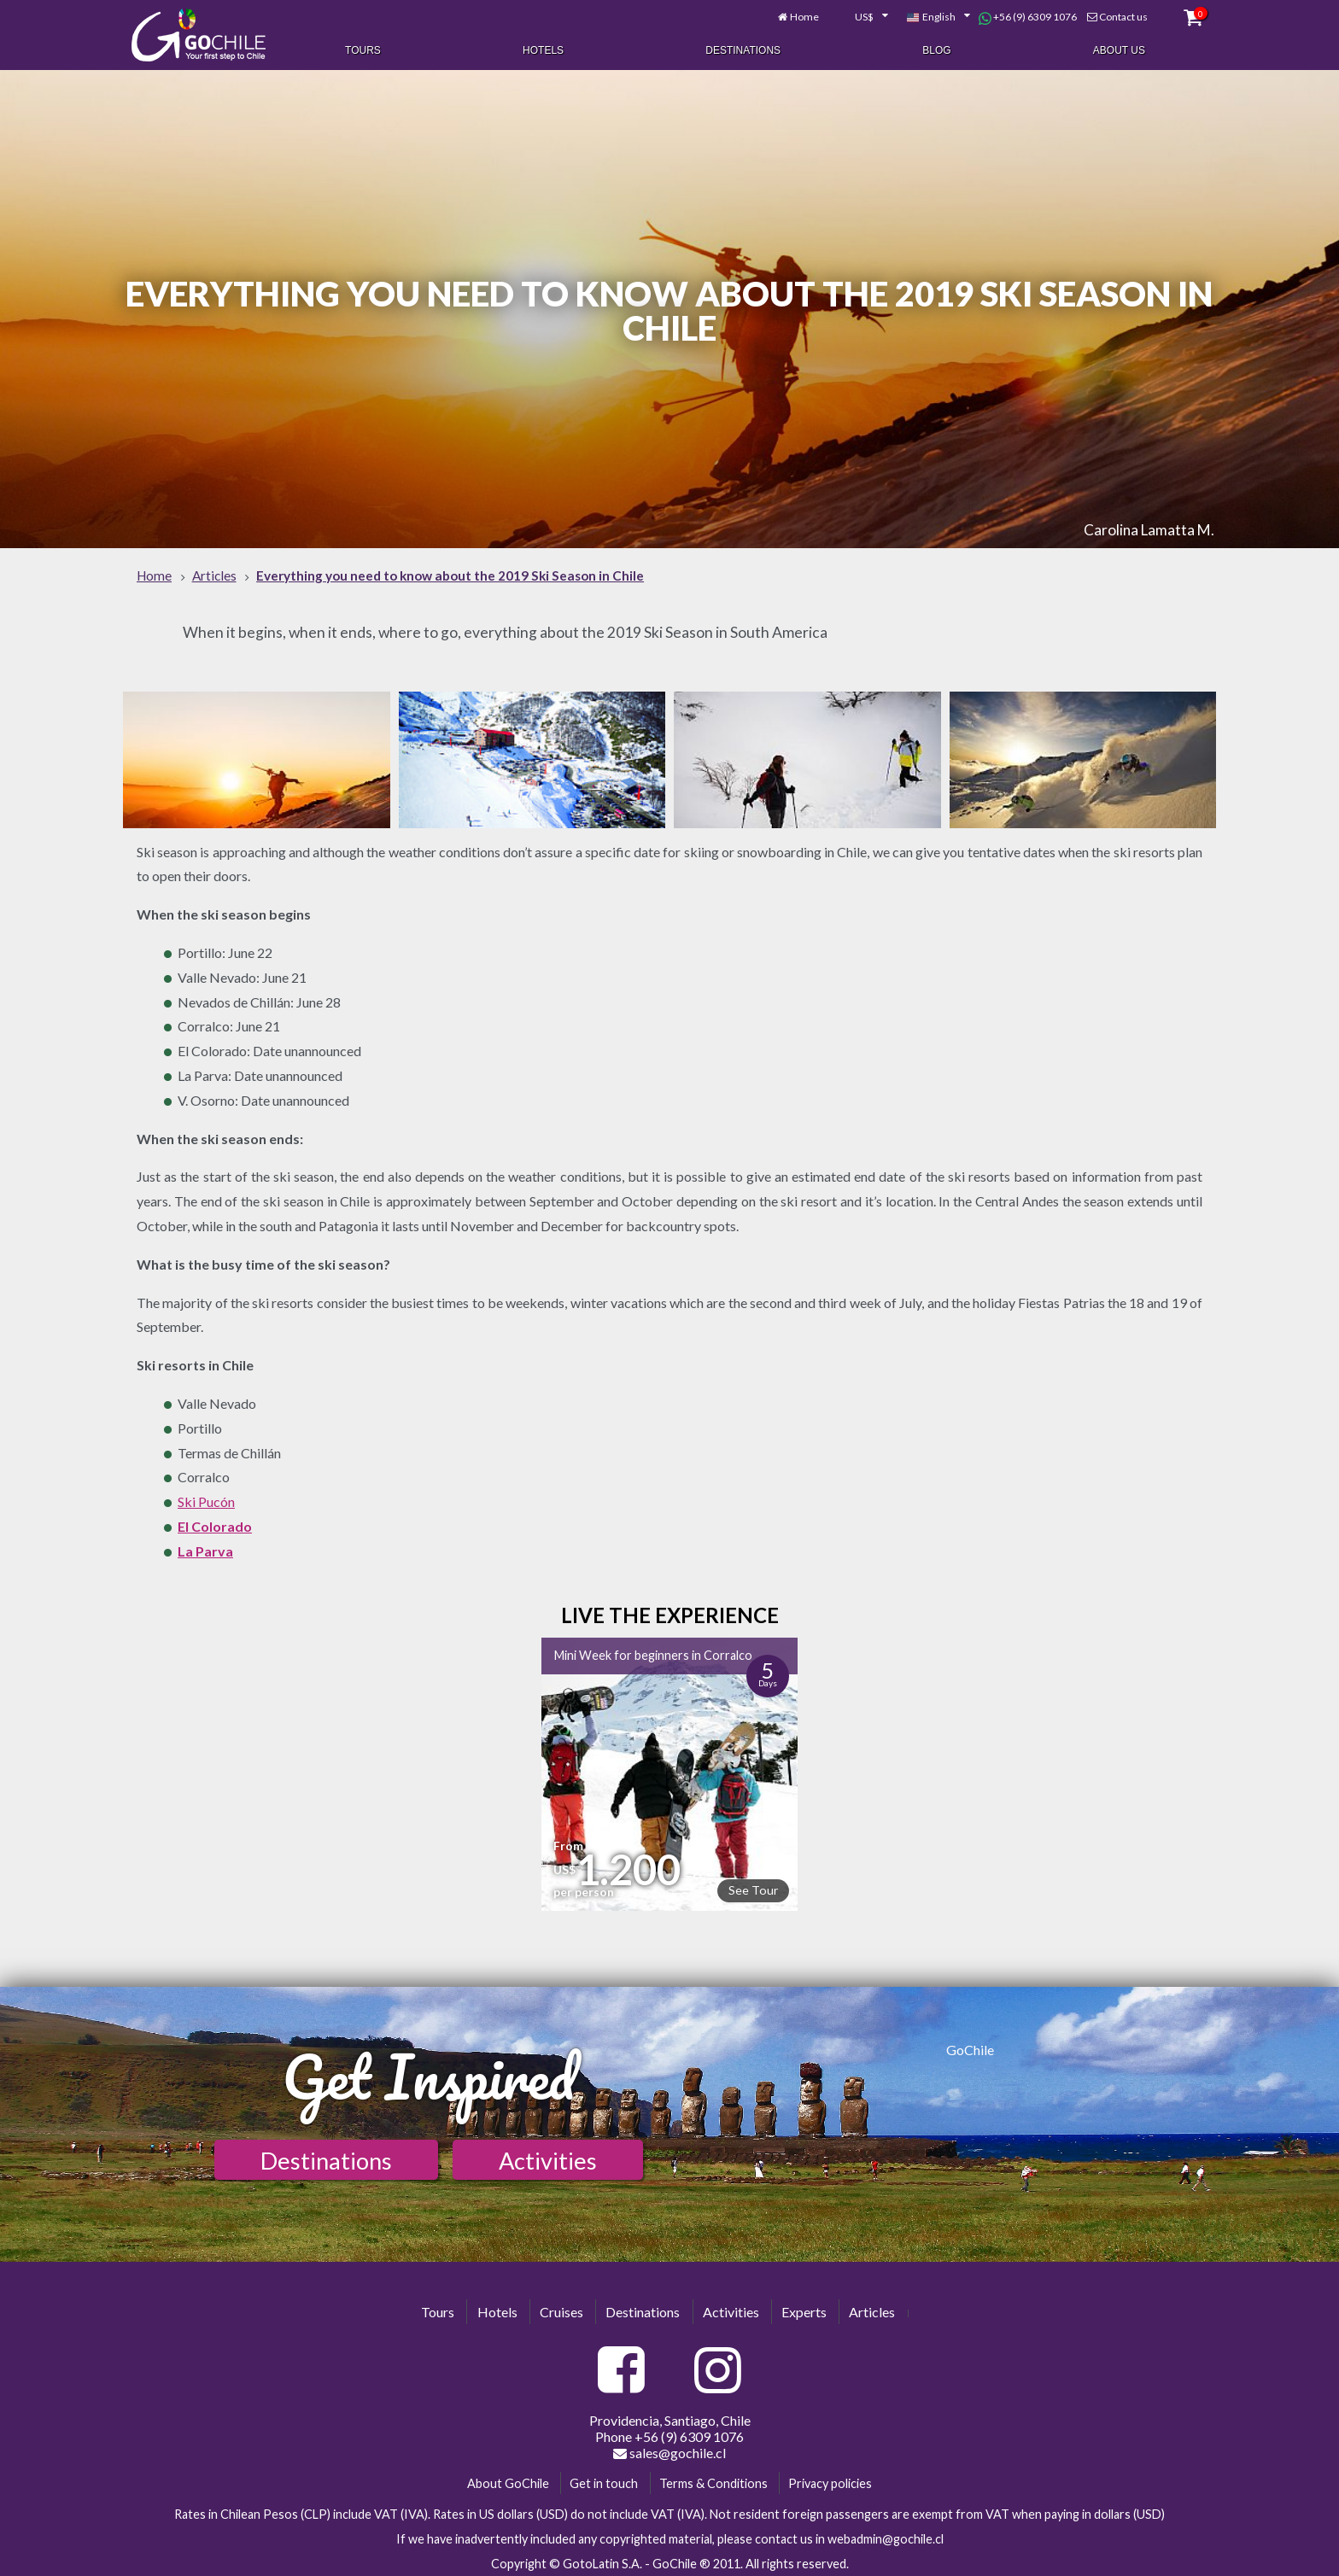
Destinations (743, 49)
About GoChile (508, 2478)
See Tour (753, 1885)
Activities (548, 2156)
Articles (872, 2307)
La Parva (205, 1546)
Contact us (1111, 15)
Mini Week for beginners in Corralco (653, 1651)
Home (792, 15)
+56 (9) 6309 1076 (1016, 15)
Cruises (561, 2307)
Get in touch (604, 2478)
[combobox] (850, 15)
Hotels (543, 49)
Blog (936, 49)
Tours (363, 49)
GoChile (970, 2044)
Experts (804, 2307)
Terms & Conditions (713, 2478)
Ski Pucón (206, 1497)
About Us (1119, 49)
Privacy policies (830, 2478)
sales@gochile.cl (669, 2447)
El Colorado (215, 1521)
